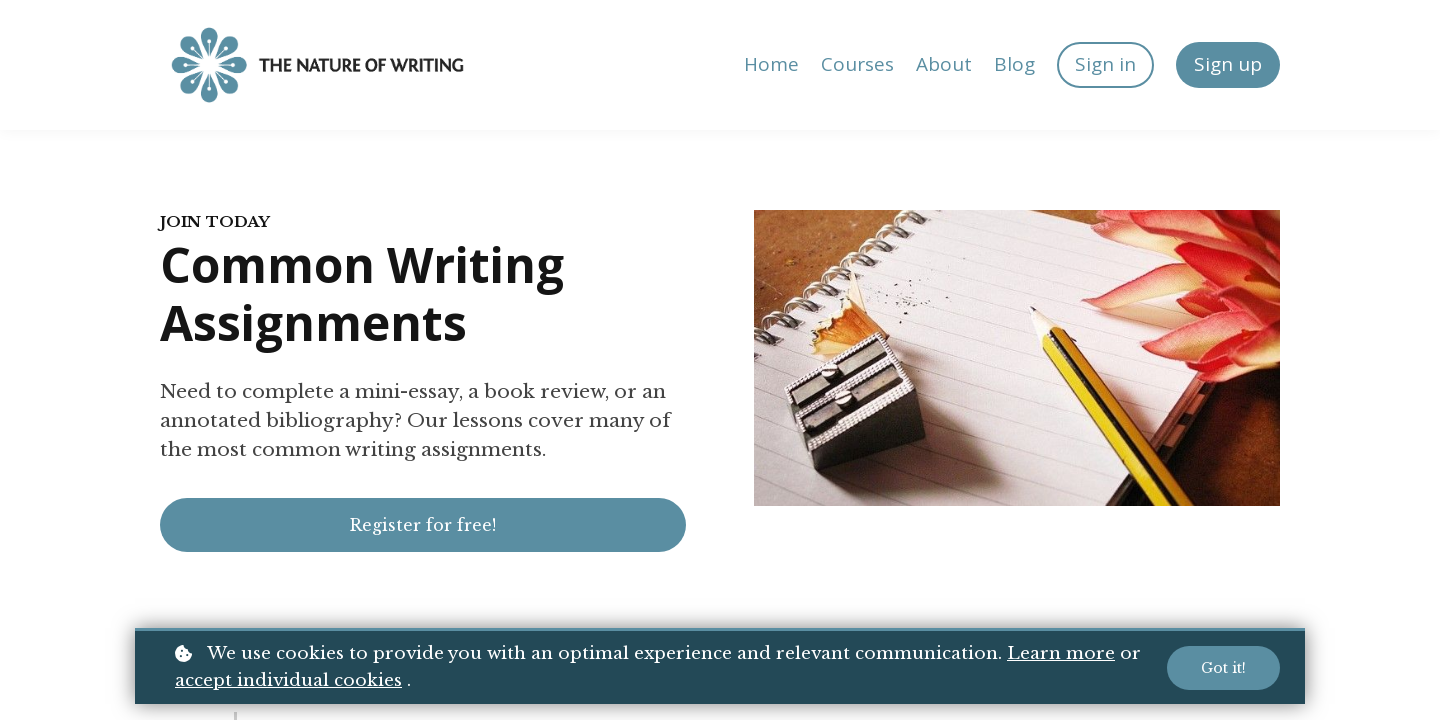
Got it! (1223, 668)
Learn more (1061, 653)
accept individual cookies (288, 680)
